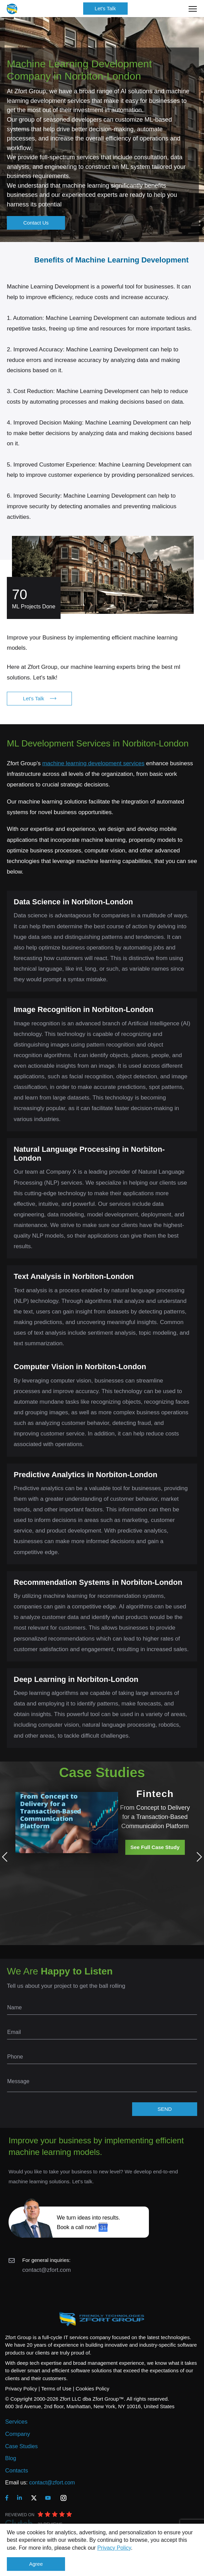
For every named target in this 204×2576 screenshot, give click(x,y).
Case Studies (21, 2446)
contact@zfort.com (46, 2270)
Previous (7, 1856)
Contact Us (36, 223)
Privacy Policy (114, 2548)
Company (17, 2434)
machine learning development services (93, 763)
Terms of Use (56, 2388)
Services (16, 2421)
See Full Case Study (154, 1847)
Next (197, 1856)
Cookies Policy (92, 2388)
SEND (164, 2109)
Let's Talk (105, 8)
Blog (10, 2458)
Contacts (16, 2470)
